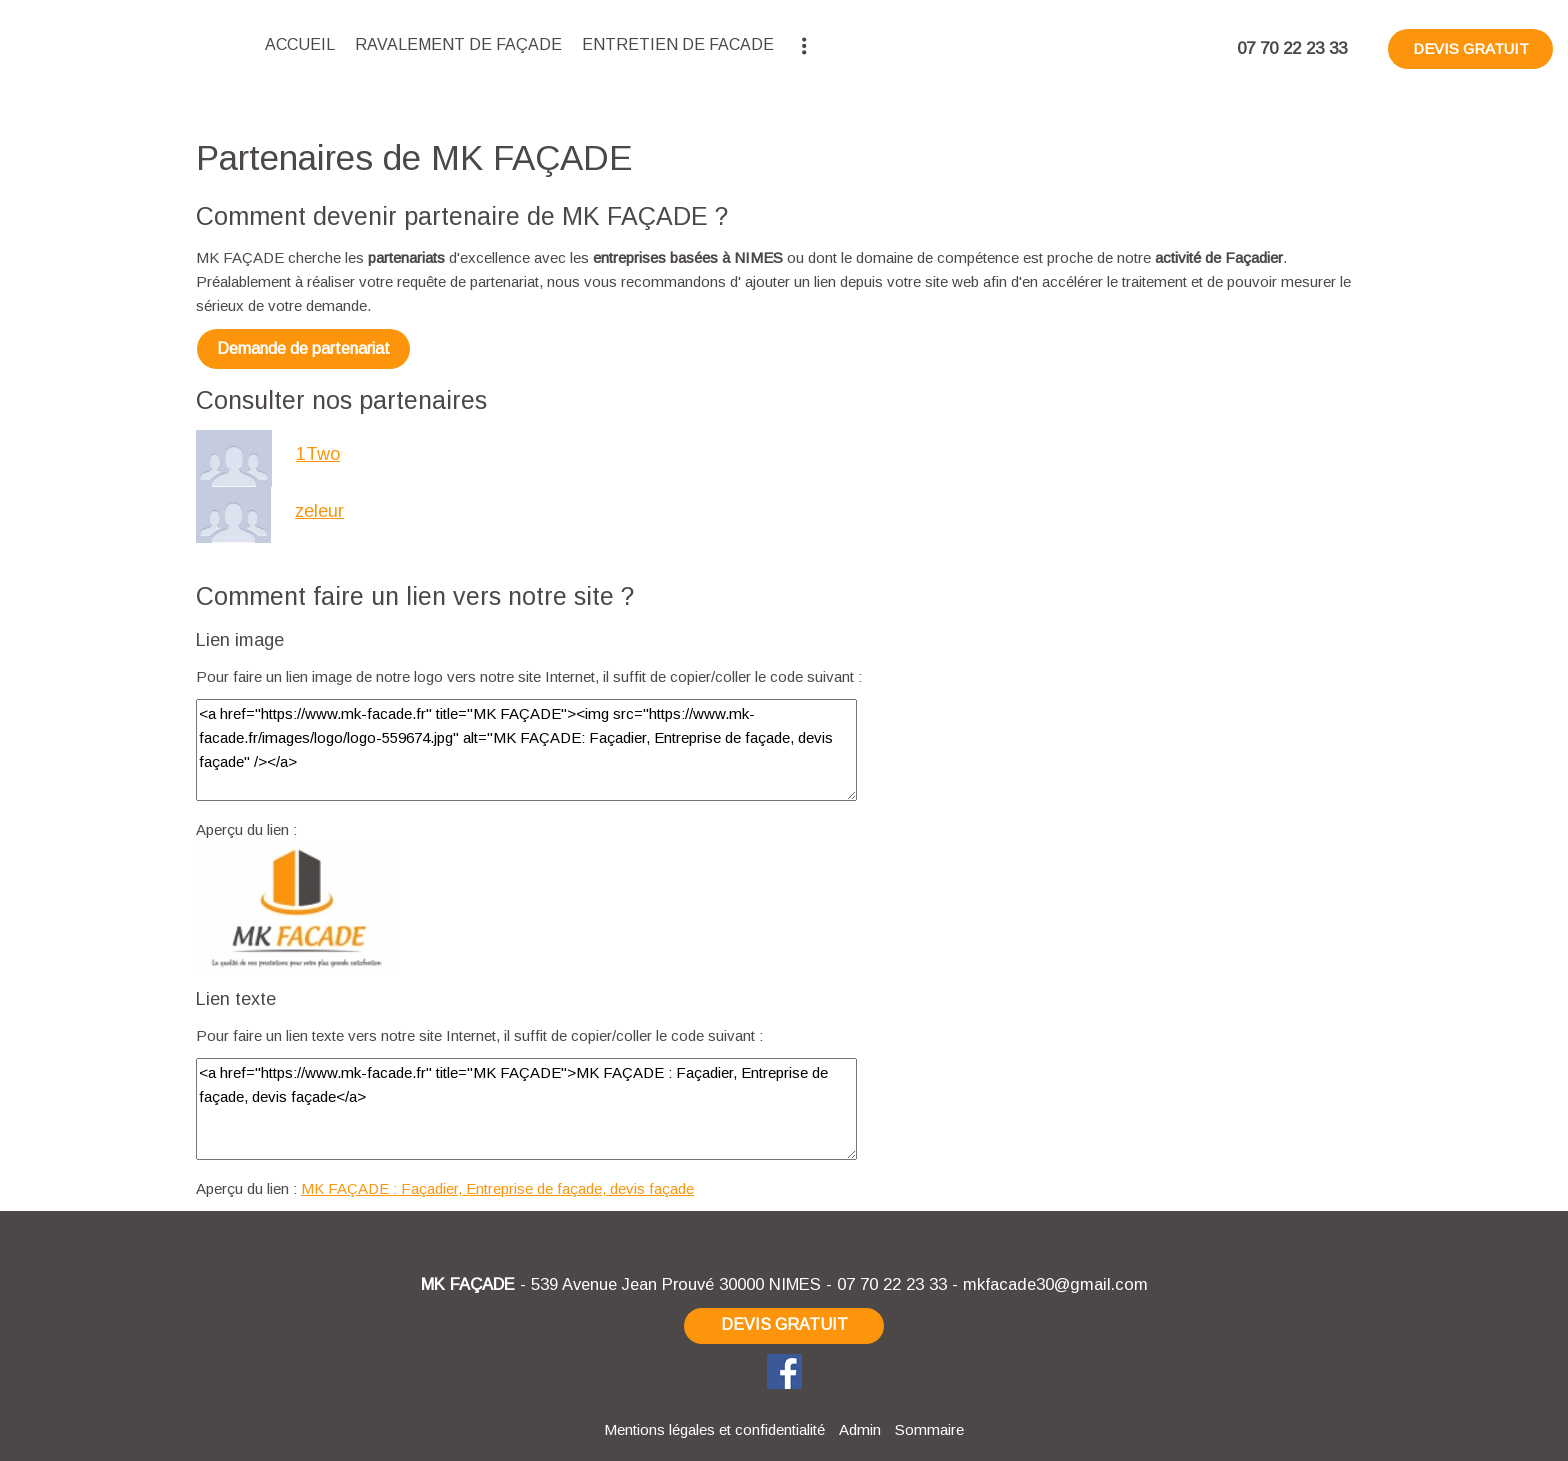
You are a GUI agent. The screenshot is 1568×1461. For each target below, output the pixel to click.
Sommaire (929, 1429)
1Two (318, 454)
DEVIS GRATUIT (1471, 48)
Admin (860, 1429)
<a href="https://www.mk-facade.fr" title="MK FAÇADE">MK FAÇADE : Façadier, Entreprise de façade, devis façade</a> (526, 1109)
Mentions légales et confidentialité (714, 1429)
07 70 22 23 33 (892, 1284)
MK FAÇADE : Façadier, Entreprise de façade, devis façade (497, 1188)
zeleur (319, 511)
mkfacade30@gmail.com (1055, 1284)
